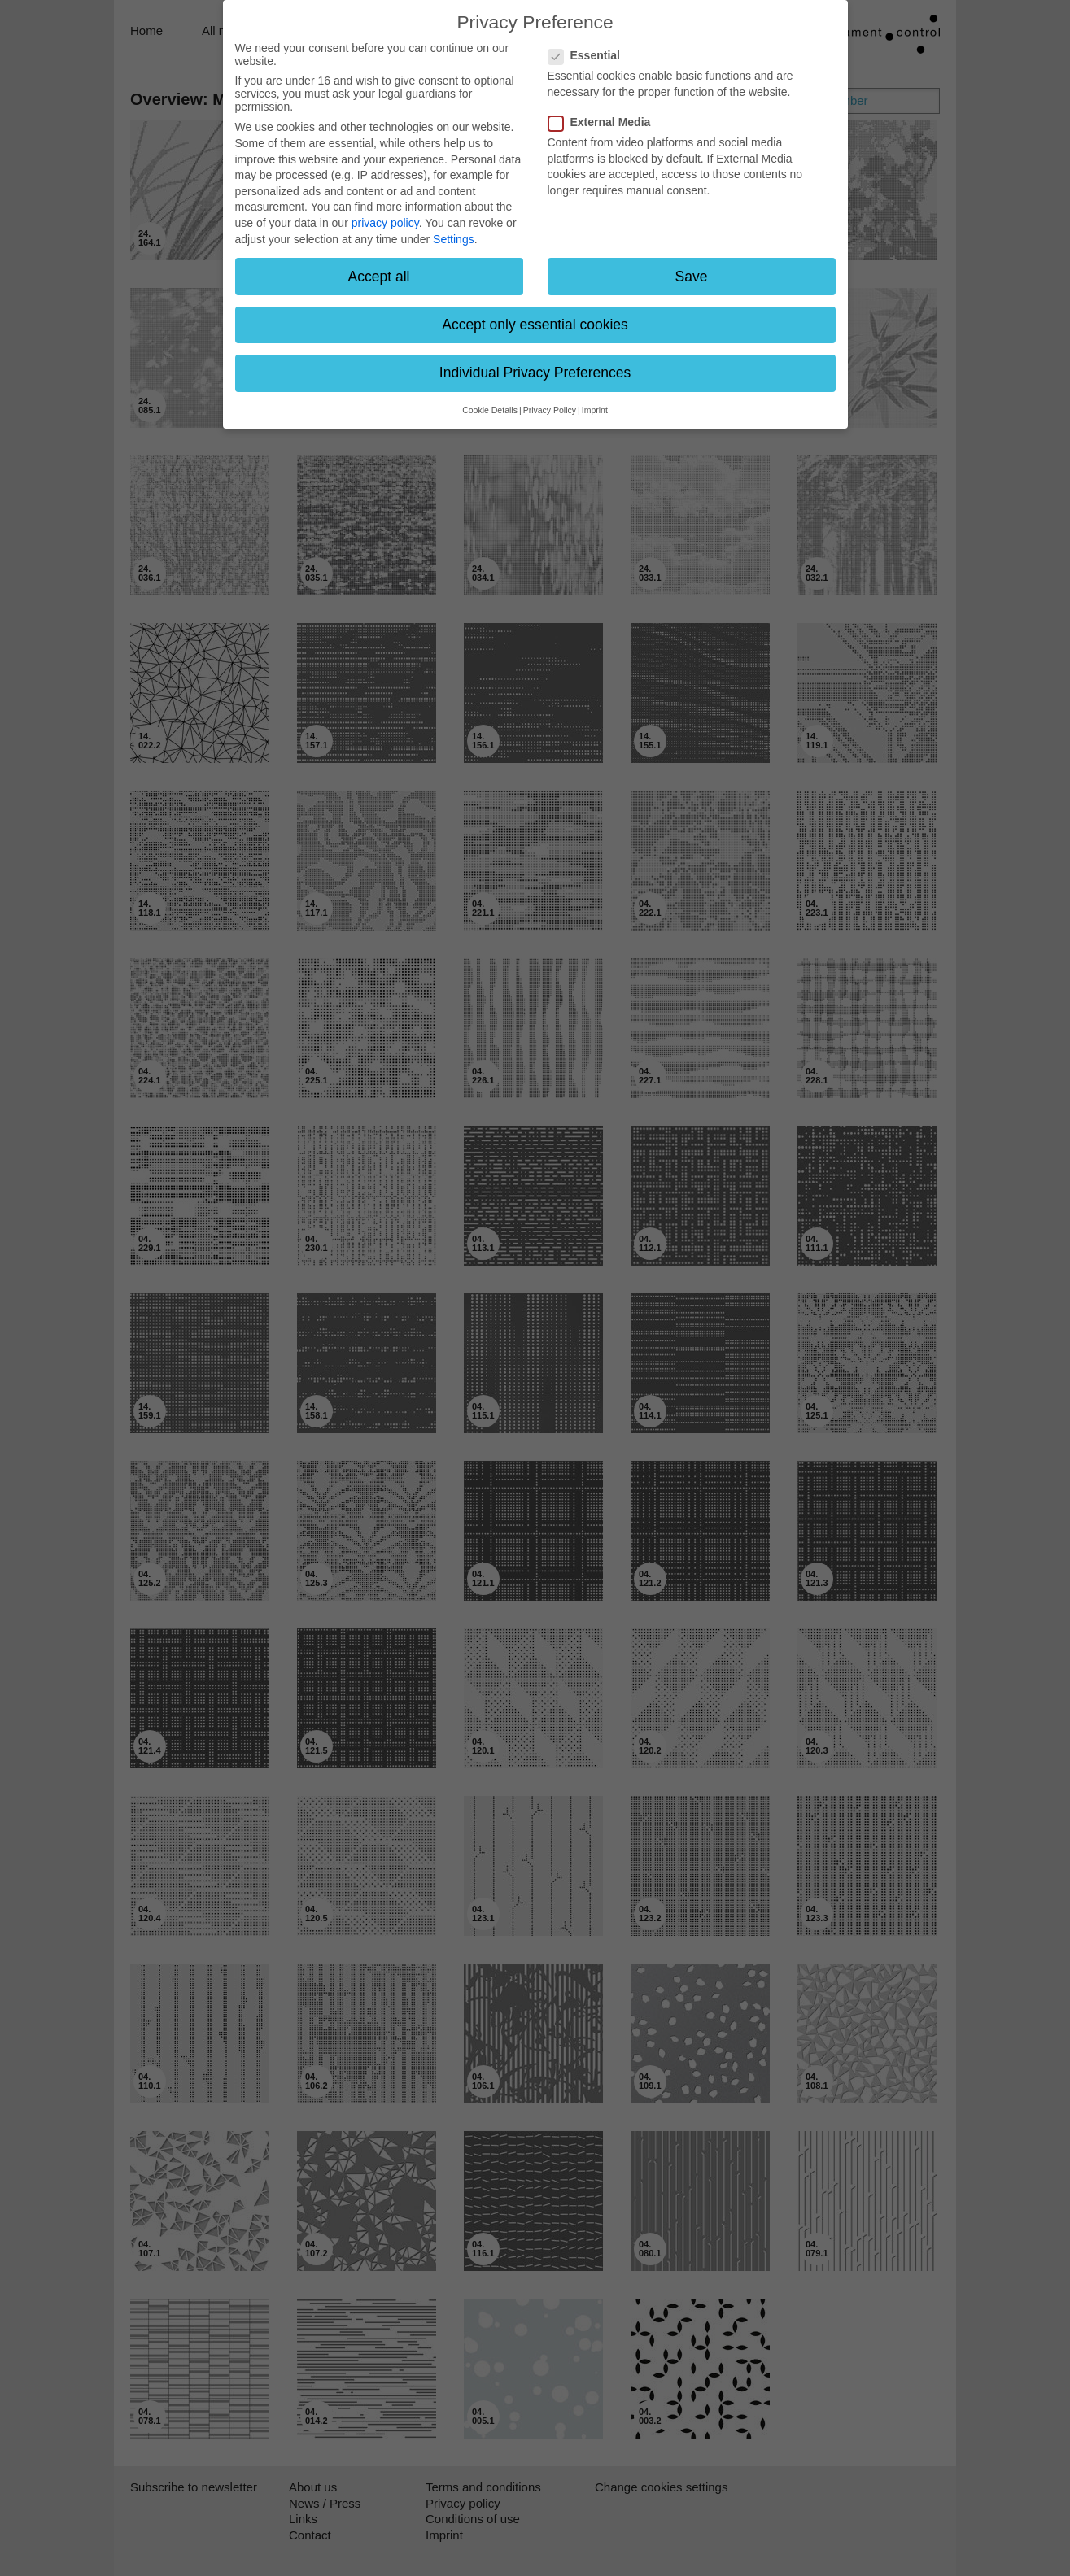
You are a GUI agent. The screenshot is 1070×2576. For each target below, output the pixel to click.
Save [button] (691, 276)
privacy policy (385, 222)
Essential (589, 55)
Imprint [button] (595, 410)
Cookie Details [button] (490, 410)
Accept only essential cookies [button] (535, 324)
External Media (605, 122)
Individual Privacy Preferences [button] (535, 372)
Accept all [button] (379, 276)
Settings (453, 239)
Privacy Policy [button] (549, 410)
